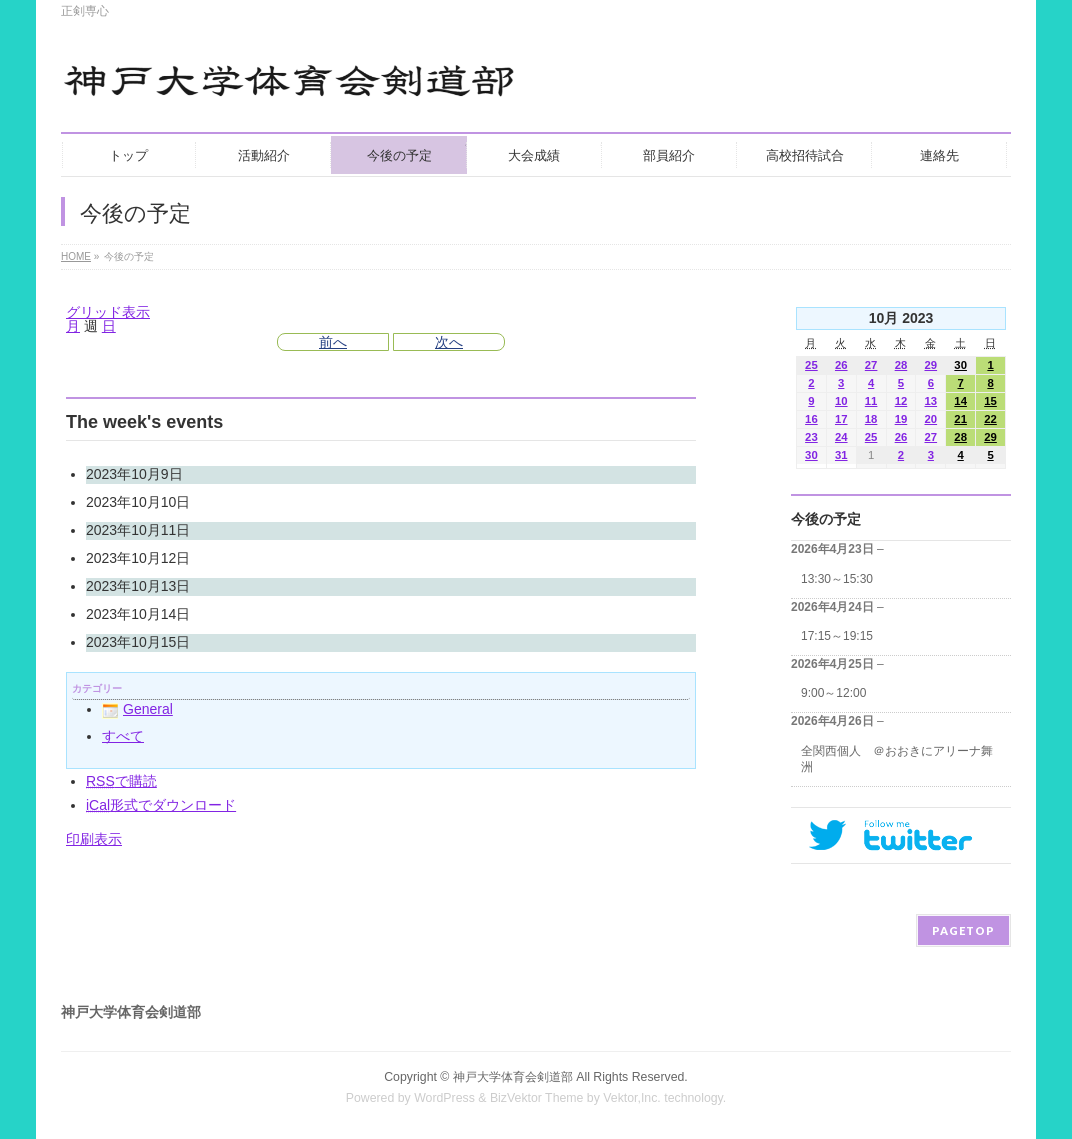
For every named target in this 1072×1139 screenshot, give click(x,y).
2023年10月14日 (138, 614)
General (137, 709)
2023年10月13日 (138, 586)
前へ (333, 342)
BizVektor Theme (537, 1098)
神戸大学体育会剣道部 (513, 1077)
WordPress (444, 1098)
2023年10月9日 (134, 474)
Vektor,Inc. (632, 1098)
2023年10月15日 (138, 642)
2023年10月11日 (138, 530)
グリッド (108, 312)
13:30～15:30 (837, 579)
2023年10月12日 (138, 558)
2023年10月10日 (138, 502)
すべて (123, 736)
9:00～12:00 (833, 693)
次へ (449, 342)
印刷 (94, 839)
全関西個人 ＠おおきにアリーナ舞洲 (897, 759)
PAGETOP (963, 930)
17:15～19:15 (837, 636)
